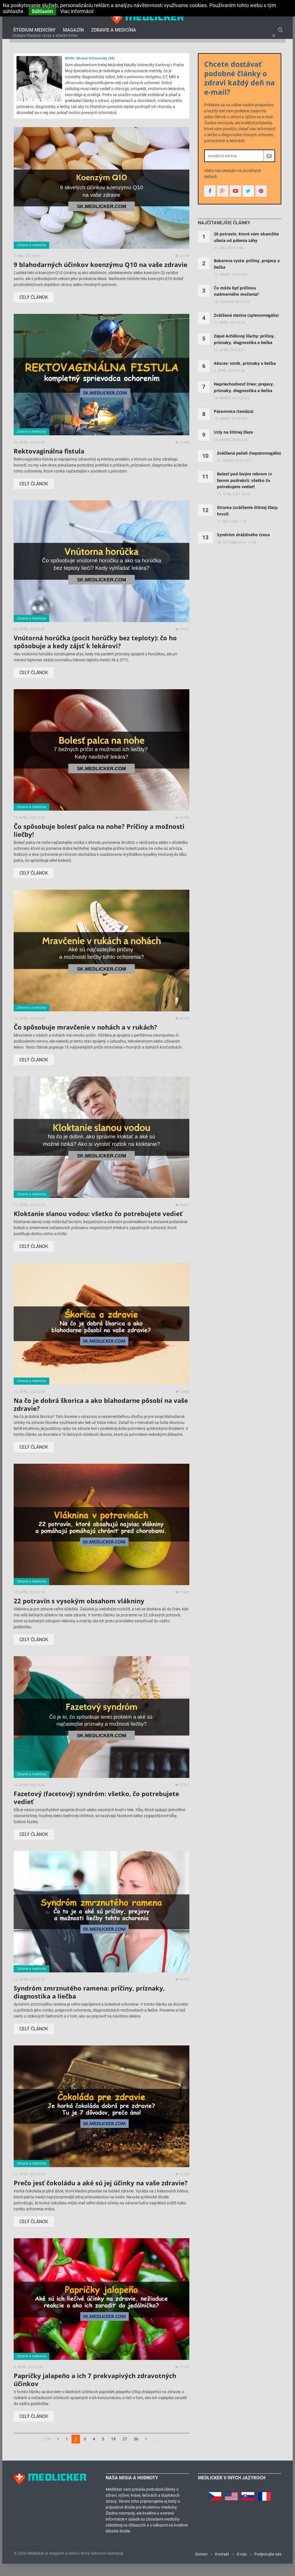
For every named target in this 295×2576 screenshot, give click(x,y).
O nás (242, 2566)
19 (113, 2451)
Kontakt (222, 2566)
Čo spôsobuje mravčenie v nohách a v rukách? (85, 1039)
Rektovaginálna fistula (49, 463)
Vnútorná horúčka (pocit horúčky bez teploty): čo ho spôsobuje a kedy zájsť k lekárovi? (95, 653)
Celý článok (33, 309)
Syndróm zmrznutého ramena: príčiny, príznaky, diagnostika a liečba (89, 2004)
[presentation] (224, 235)
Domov (201, 2566)
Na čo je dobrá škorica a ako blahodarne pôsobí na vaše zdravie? (101, 1416)
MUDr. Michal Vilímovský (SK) (90, 70)
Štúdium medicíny (34, 32)
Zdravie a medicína (113, 32)
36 (136, 2451)
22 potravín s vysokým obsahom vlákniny (79, 1613)
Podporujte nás (267, 2566)
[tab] (224, 235)
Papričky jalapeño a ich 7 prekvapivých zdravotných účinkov (95, 2391)
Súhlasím (42, 11)
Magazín (73, 32)
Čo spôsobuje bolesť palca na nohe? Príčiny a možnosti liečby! (99, 842)
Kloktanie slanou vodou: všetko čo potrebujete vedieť (98, 1225)
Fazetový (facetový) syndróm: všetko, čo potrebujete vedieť (96, 1809)
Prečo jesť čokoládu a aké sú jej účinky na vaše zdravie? (101, 2195)
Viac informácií (76, 11)
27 (124, 2451)
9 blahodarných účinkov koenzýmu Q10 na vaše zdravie (100, 276)
